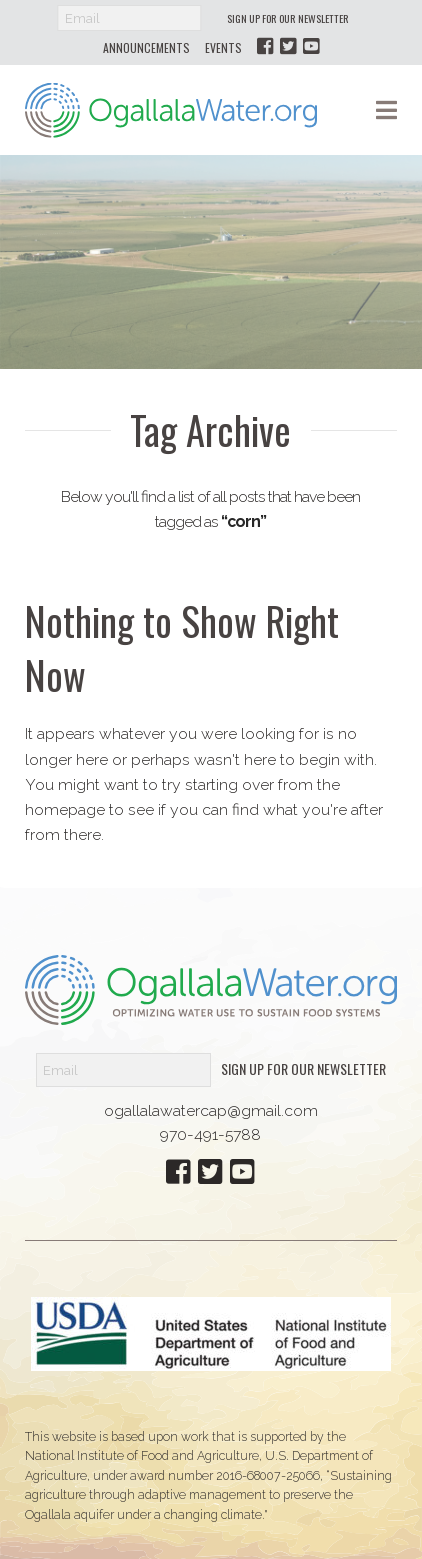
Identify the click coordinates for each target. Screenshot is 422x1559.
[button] (386, 110)
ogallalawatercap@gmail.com (211, 1110)
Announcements (146, 47)
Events (223, 47)
